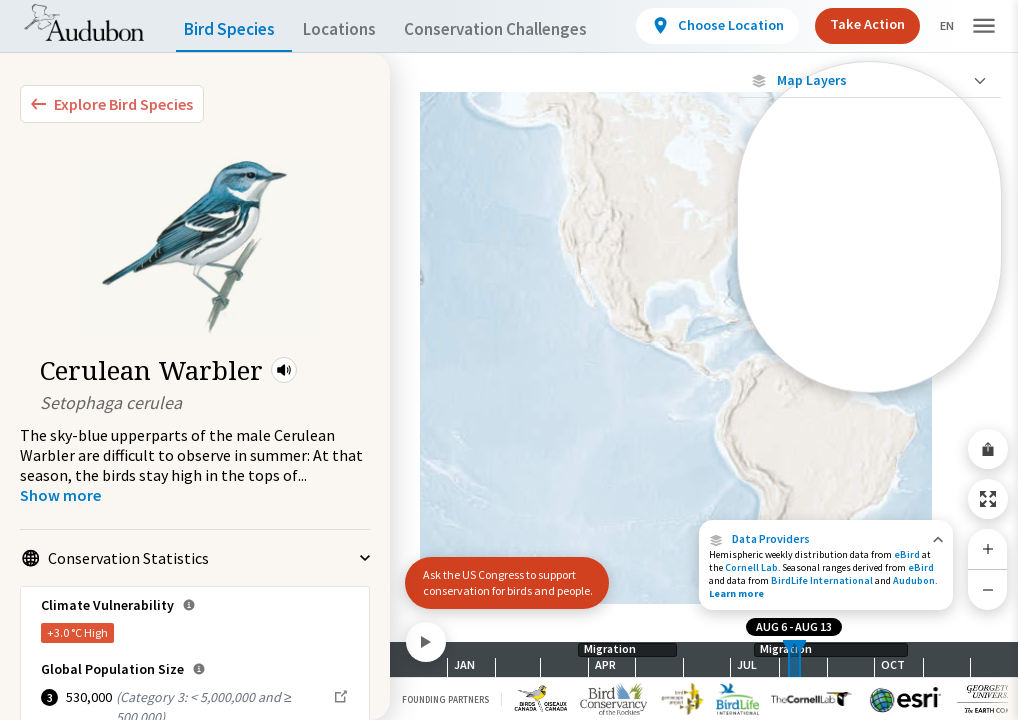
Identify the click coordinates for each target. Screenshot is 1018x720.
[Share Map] (988, 449)
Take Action (864, 24)
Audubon (914, 580)
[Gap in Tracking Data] (869, 298)
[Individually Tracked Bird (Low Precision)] (869, 254)
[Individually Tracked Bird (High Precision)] (869, 202)
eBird (907, 554)
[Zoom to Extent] (988, 499)
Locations (357, 29)
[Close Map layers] (869, 80)
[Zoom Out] (988, 589)
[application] (509, 360)
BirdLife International (822, 580)
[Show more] (60, 495)
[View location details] (720, 26)
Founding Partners (445, 699)
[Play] (426, 642)
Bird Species (234, 29)
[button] (284, 370)
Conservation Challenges (527, 29)
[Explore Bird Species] (112, 104)
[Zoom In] (988, 549)
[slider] (789, 659)
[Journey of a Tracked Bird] (869, 333)
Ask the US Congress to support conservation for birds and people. (499, 574)
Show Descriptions (869, 397)
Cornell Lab (751, 567)
